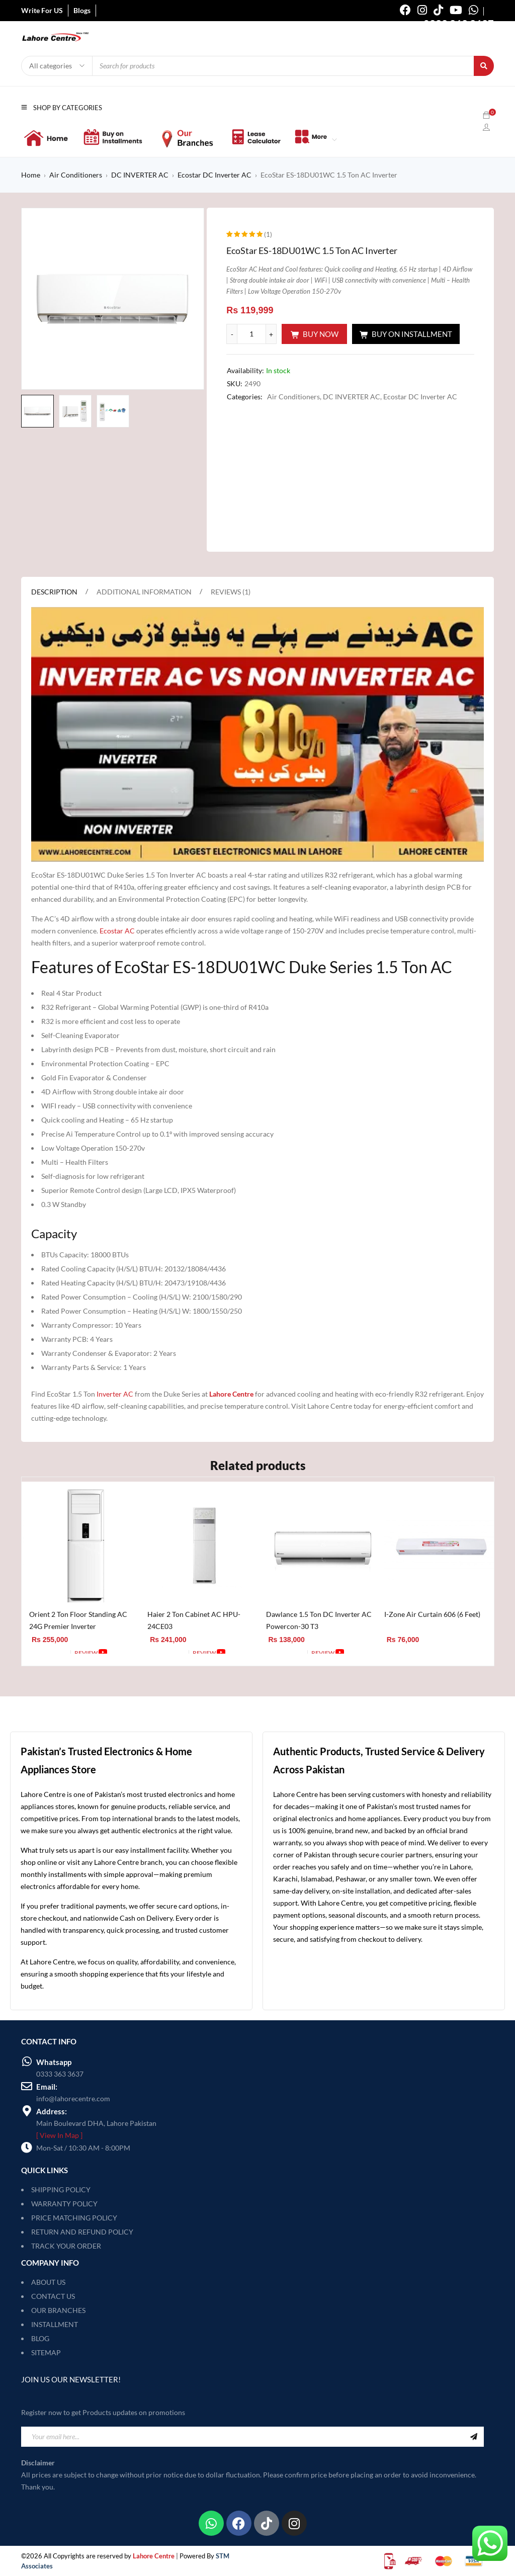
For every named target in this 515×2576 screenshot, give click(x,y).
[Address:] (26, 2110)
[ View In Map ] (59, 2135)
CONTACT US (53, 2296)
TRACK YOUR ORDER (66, 2246)
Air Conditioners (75, 174)
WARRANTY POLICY (64, 2203)
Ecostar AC (117, 930)
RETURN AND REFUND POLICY (82, 2231)
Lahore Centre (231, 1394)
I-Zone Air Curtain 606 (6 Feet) (432, 1614)
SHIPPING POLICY (61, 2189)
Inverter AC (115, 1394)
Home (30, 174)
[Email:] (26, 2086)
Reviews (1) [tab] (230, 591)
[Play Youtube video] (257, 734)
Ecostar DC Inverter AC (214, 174)
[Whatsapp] (26, 2061)
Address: (51, 2111)
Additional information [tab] (144, 591)
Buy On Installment (412, 333)
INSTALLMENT (54, 2324)
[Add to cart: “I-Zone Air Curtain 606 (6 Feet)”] (402, 1653)
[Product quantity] (251, 334)
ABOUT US (48, 2282)
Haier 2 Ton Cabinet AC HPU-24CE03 (193, 1620)
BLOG (40, 2338)
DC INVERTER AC (139, 174)
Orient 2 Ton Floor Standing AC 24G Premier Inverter (78, 1620)
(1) (268, 234)
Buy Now (320, 333)
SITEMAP (46, 2352)
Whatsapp (53, 2062)
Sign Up (473, 2437)
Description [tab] (54, 591)
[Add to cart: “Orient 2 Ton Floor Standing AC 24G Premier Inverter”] (47, 1653)
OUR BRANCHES (58, 2310)
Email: (46, 2086)
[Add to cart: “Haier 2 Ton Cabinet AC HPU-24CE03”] (165, 1653)
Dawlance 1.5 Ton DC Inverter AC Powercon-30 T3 (319, 1620)
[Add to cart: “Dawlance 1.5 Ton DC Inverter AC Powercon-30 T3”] (284, 1653)
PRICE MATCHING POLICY (74, 2217)
